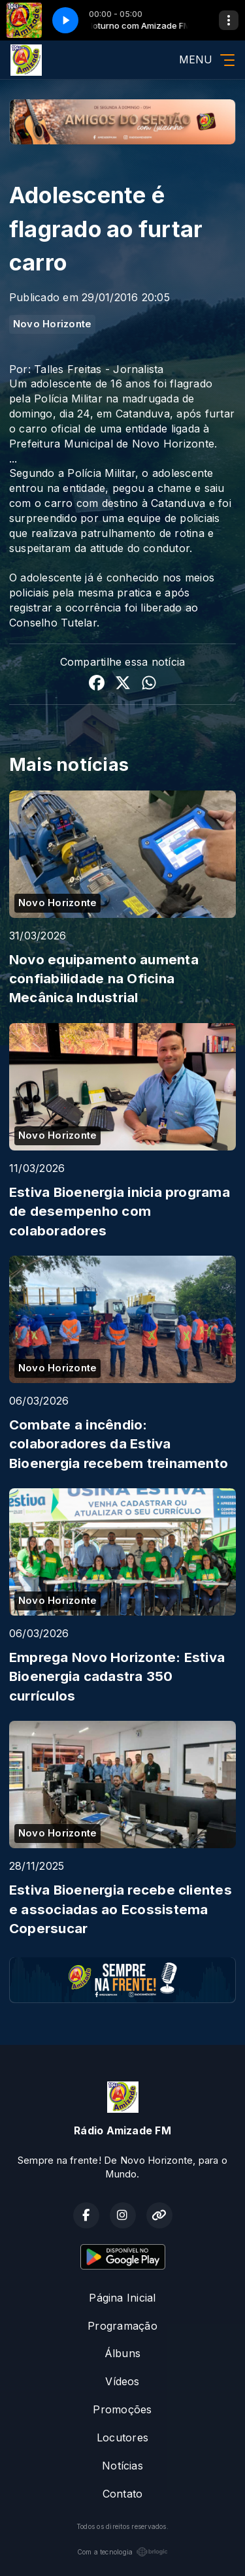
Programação (122, 2325)
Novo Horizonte (52, 324)
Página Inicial (122, 2297)
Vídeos (122, 2381)
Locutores (122, 2437)
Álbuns (122, 2353)
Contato (123, 2493)
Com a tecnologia (123, 2551)
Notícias (122, 2465)
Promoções (122, 2409)
